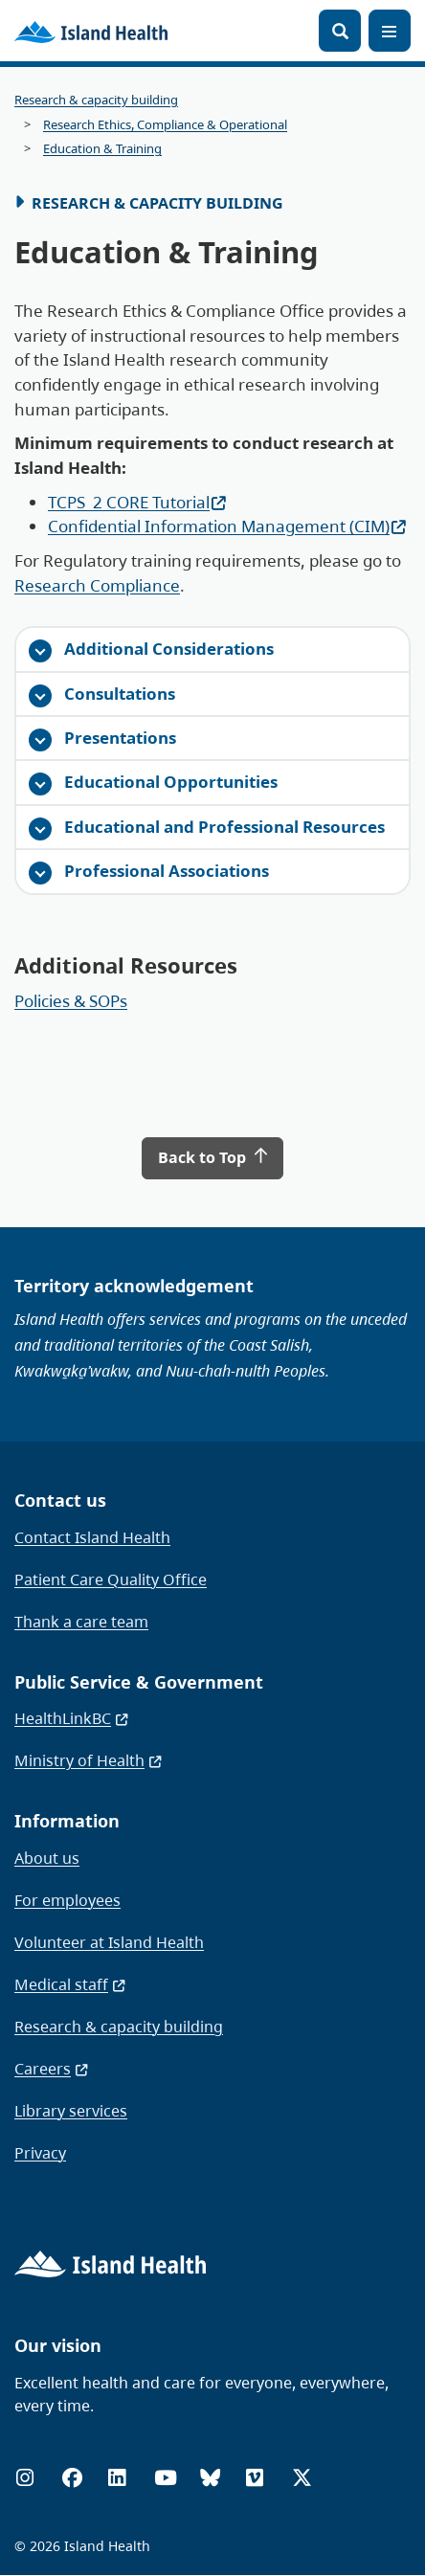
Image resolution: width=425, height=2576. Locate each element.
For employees (67, 1900)
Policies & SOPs (70, 1001)
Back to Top (212, 1157)
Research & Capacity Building (157, 202)
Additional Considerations (151, 650)
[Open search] (340, 31)
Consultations (102, 695)
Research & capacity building (96, 100)
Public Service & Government (138, 1681)
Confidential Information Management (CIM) (227, 526)
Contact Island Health (92, 1537)
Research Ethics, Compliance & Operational (165, 125)
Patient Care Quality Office (110, 1579)
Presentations (102, 739)
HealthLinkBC (72, 1718)
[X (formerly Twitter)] (302, 2477)
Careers (52, 2068)
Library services (70, 2110)
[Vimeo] (255, 2477)
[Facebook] (72, 2477)
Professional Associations (149, 872)
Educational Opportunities (153, 783)
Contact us (60, 1500)
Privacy (40, 2152)
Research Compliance (97, 585)
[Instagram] (25, 2477)
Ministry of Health (89, 1760)
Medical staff (70, 1984)
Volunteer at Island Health (109, 1942)
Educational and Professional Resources (207, 828)
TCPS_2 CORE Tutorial (137, 502)
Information (67, 1820)
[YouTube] (166, 2477)
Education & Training (102, 149)
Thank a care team (81, 1621)
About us (46, 1858)
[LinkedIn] (117, 2477)
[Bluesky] (210, 2477)
